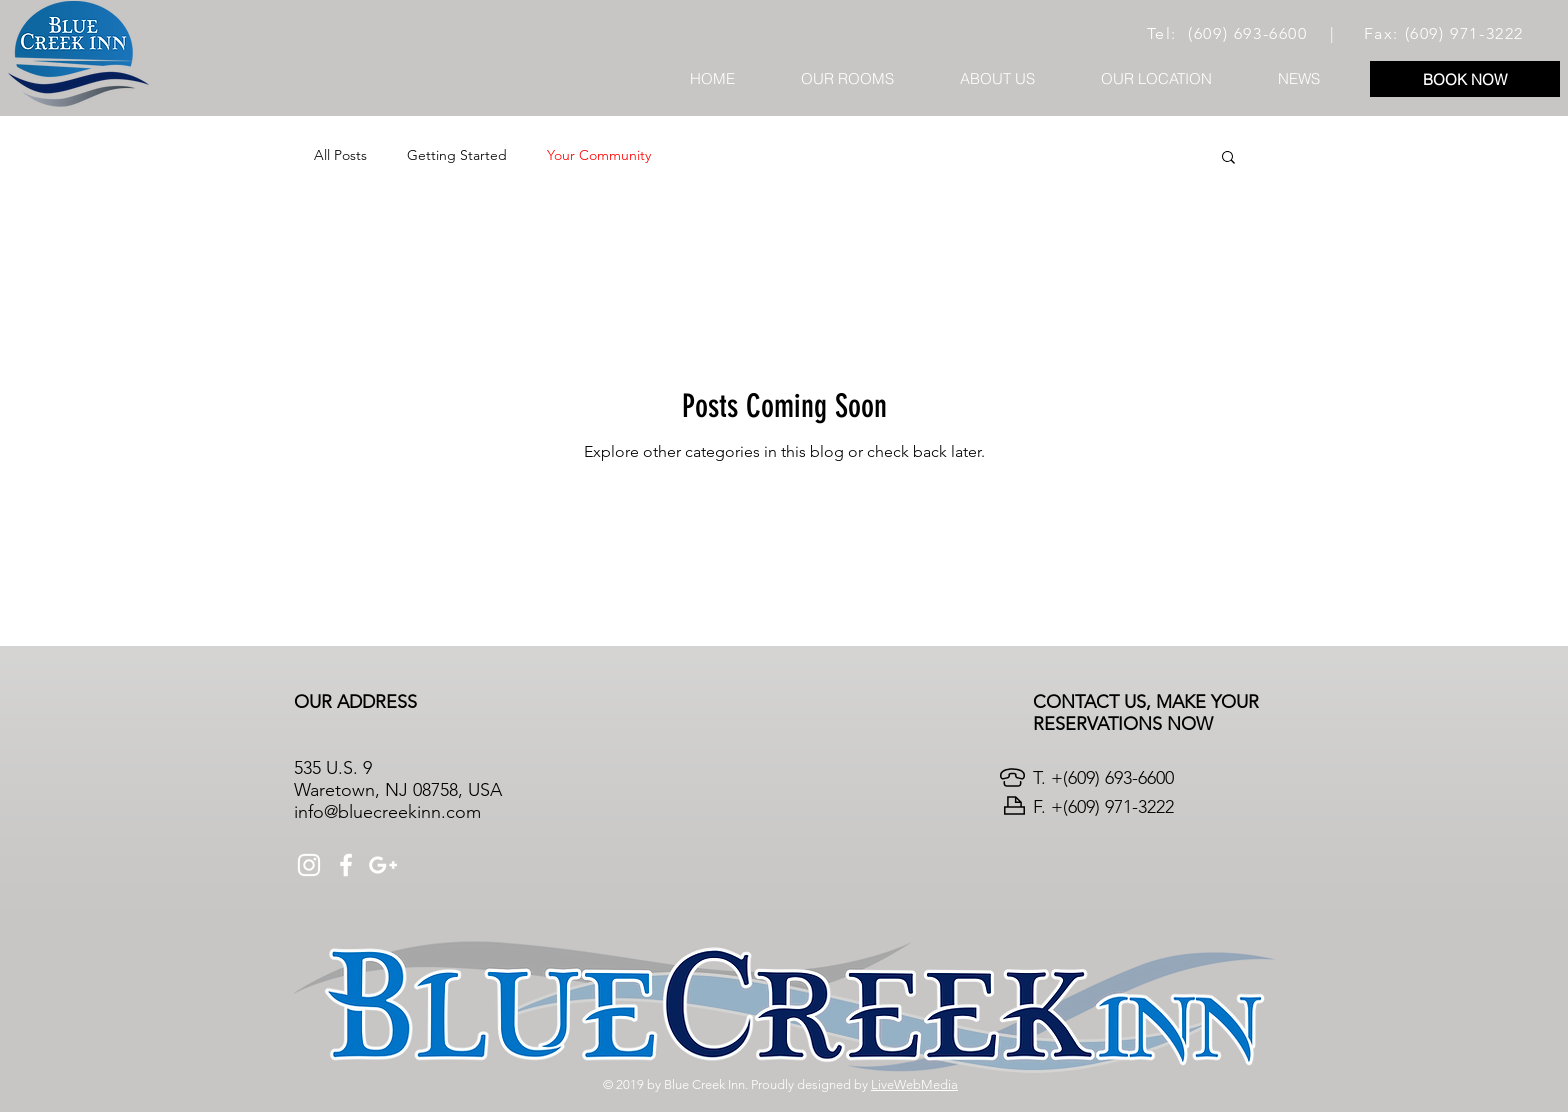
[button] (1228, 158)
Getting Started (457, 155)
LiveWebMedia (914, 1084)
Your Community (599, 155)
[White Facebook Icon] (346, 865)
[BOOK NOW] (1465, 79)
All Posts (340, 155)
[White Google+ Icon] (383, 865)
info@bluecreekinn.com (387, 812)
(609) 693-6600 (1247, 33)
